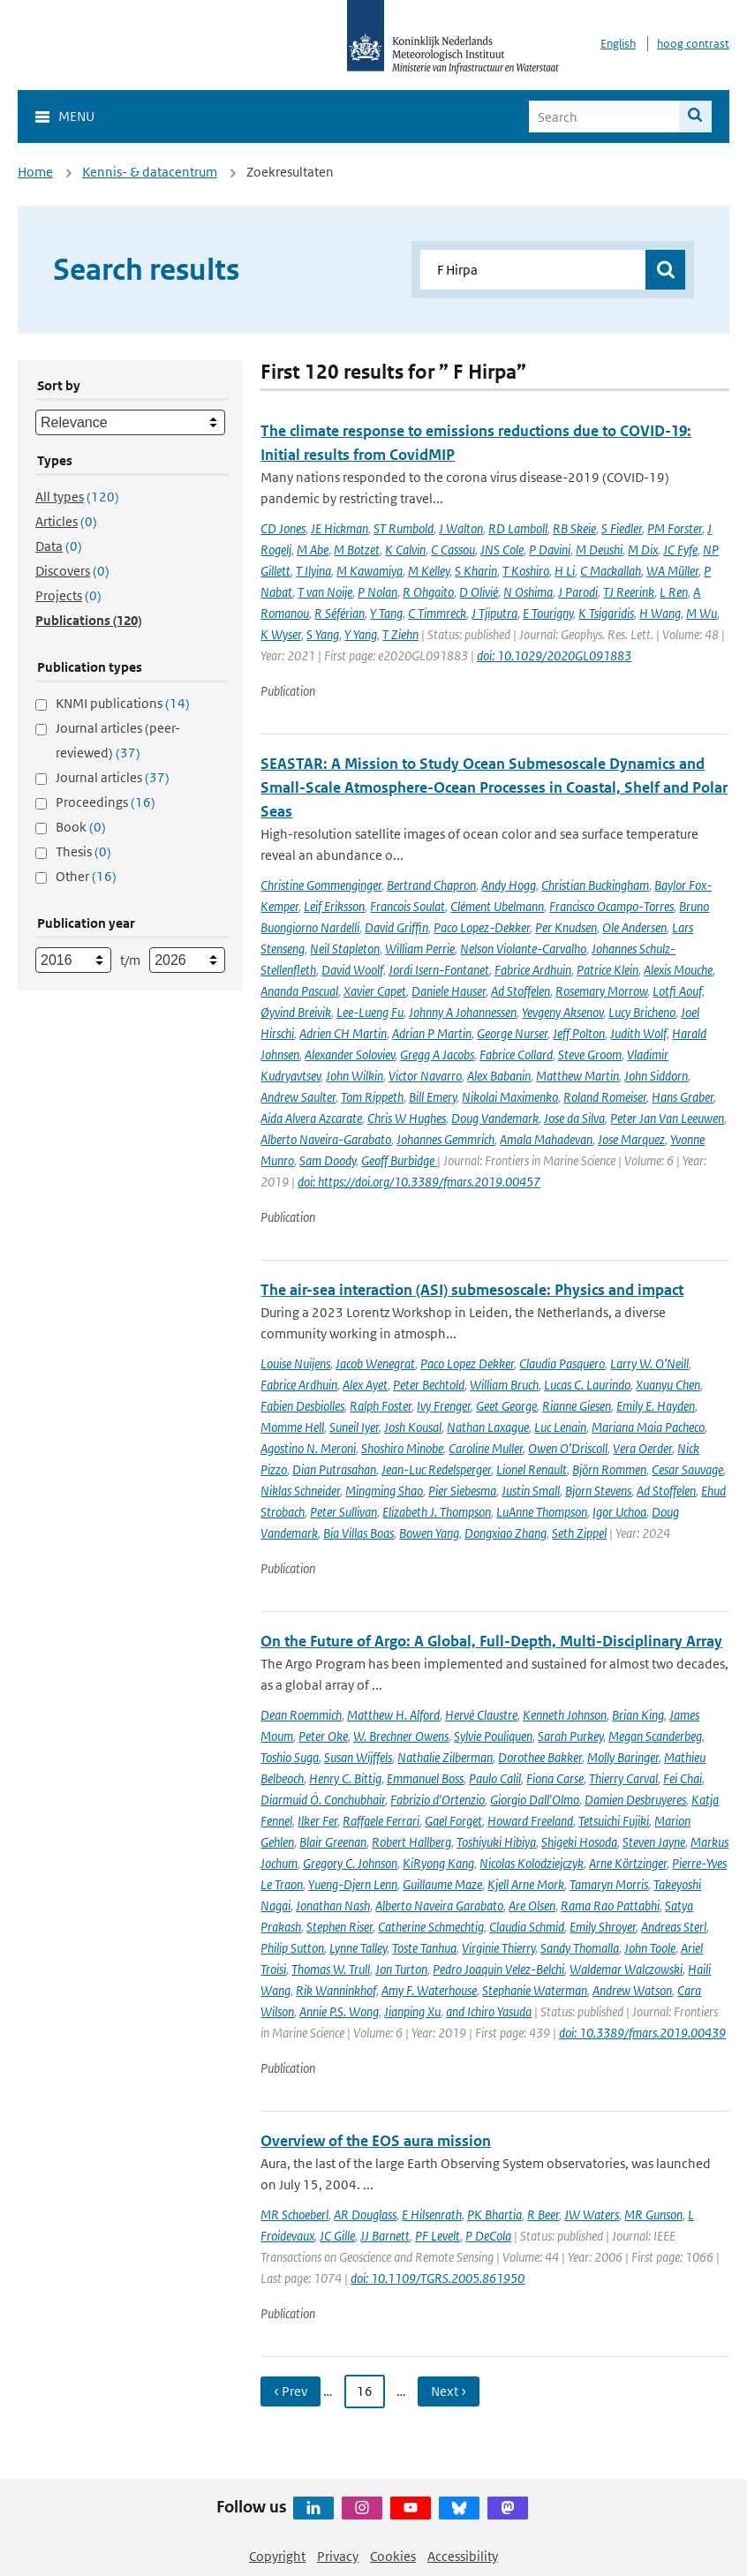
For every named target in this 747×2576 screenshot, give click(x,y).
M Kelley (428, 570)
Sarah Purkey (570, 1736)
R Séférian (339, 613)
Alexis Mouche (678, 969)
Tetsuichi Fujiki (613, 1820)
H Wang (660, 613)
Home (35, 171)
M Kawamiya (369, 570)
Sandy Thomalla (579, 1948)
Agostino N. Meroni (308, 1448)
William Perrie (420, 948)
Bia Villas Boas (358, 1533)
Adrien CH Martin (343, 1033)
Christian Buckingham (595, 885)
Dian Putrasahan (334, 1469)
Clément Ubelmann (497, 906)
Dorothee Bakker (540, 1757)
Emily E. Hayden (655, 1405)
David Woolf (352, 969)
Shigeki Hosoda (579, 1842)
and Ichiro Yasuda (489, 2011)
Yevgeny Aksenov (562, 1012)
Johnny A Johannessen (463, 1012)
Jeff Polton (579, 1033)
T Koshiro (525, 570)
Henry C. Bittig (345, 1778)
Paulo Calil (495, 1778)
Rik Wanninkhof (336, 1990)
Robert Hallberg (411, 1842)
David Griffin (396, 927)
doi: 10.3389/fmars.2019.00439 (642, 2032)
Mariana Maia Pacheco (648, 1427)
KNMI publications (123, 703)
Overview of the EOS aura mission (375, 2140)
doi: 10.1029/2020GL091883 (554, 655)
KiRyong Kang (438, 1863)
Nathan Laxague (488, 1427)
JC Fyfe (680, 549)
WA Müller (672, 570)
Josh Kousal (412, 1427)
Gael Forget (453, 1820)
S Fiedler (621, 528)
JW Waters (591, 2214)
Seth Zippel (579, 1533)
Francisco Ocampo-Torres (611, 906)
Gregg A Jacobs (437, 1054)
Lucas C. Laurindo (587, 1384)
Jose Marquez (631, 1139)
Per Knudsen (566, 927)
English (618, 43)
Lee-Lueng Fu (370, 1012)
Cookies (393, 2556)
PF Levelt (437, 2235)
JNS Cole (502, 549)
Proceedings (105, 802)
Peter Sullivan (343, 1511)
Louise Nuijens (295, 1363)
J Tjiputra (494, 613)
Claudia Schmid (526, 1926)
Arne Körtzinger (628, 1863)
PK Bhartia (494, 2214)
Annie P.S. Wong (339, 2011)
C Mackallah (610, 570)
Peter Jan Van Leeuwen (667, 1118)
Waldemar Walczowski (626, 1969)
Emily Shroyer (603, 1926)
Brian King (638, 1714)
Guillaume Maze (442, 1884)
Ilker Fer (317, 1820)
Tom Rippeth (372, 1096)
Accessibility (462, 2556)
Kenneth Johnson (565, 1714)
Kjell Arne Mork (525, 1884)
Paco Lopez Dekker (467, 1363)
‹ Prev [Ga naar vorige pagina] (290, 2391)
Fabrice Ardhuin (532, 969)
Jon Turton (401, 1969)
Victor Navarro (425, 1075)
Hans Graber (682, 1096)
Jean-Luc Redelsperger (436, 1469)
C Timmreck (437, 613)
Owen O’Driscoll (567, 1448)
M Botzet (357, 549)
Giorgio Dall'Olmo (534, 1799)
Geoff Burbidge (399, 1160)
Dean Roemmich (301, 1714)
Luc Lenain (560, 1427)
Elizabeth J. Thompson (436, 1511)
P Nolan (377, 592)
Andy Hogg (508, 885)
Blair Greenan (332, 1842)
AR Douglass (365, 2214)
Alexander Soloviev (350, 1054)
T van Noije (325, 592)
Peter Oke (323, 1736)
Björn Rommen (609, 1469)
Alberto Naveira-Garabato (325, 1139)
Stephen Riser (339, 1926)
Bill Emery (432, 1096)
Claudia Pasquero (562, 1363)
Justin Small (531, 1490)
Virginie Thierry (498, 1948)
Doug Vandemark (495, 1118)
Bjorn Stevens (598, 1490)
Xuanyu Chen (668, 1384)
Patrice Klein (607, 969)
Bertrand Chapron (431, 885)
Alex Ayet (365, 1384)
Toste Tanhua (424, 1948)
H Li (565, 570)
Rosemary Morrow (601, 991)
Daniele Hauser (448, 991)
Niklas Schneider (300, 1490)
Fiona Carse (555, 1778)
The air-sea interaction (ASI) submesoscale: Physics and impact (471, 1289)
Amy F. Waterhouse (429, 1990)
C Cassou (453, 549)
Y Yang (360, 634)
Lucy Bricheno (641, 1012)
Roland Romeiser (604, 1096)
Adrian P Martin (432, 1033)
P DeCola (488, 2235)
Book (81, 826)
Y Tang (386, 613)
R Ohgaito (428, 592)
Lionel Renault (531, 1469)
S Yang (322, 634)
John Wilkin (354, 1075)
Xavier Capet (374, 991)
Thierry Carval (623, 1778)
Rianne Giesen (576, 1405)
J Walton (461, 528)
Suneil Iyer (354, 1427)
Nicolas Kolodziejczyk (531, 1863)
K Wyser (280, 634)
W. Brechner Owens (401, 1736)
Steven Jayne (653, 1842)
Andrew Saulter (298, 1096)
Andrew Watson (632, 1990)
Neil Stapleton (345, 948)
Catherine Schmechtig (431, 1926)
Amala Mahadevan (546, 1139)
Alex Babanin (499, 1075)
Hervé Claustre (481, 1714)
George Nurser (512, 1033)
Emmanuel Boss (425, 1778)
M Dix (643, 549)
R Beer (543, 2214)
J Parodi (578, 592)
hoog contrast (693, 43)
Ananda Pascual (299, 991)
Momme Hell (292, 1427)
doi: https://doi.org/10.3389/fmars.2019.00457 (419, 1181)
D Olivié (478, 592)
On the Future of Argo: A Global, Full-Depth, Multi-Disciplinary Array (491, 1641)
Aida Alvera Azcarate (311, 1118)
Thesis (83, 851)
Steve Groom (590, 1054)
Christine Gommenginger (320, 885)
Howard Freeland (530, 1820)
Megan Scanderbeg (655, 1736)
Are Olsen (532, 1905)
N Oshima (528, 592)
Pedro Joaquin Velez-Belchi (498, 1969)
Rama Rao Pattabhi (610, 1905)
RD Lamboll (517, 528)
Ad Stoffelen (520, 991)
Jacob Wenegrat (375, 1363)
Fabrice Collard (516, 1054)
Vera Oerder (642, 1448)
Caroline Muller (486, 1448)
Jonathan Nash (333, 1905)
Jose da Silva (574, 1118)
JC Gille (337, 2235)
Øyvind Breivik (295, 1012)
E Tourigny (548, 613)
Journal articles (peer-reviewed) (118, 740)
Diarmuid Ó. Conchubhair (322, 1799)
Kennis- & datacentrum (149, 171)
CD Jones (283, 528)
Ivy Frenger (444, 1405)
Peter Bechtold (428, 1384)
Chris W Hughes (406, 1118)
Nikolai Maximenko (510, 1096)
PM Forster (674, 528)
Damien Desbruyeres (635, 1799)
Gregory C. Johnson (350, 1863)
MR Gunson (653, 2214)
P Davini (549, 549)
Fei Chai (682, 1778)
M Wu (701, 613)
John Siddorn (656, 1075)
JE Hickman (339, 528)
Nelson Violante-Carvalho (523, 948)
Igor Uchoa (619, 1511)
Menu (76, 116)
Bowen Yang (429, 1533)
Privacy (337, 2556)
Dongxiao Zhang (505, 1533)
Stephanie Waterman (534, 1990)
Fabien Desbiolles (302, 1405)
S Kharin (476, 570)
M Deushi (599, 549)
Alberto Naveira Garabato (439, 1905)
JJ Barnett (385, 2235)
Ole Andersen (634, 927)
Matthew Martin (577, 1075)
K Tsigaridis (606, 613)
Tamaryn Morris (609, 1884)
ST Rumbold (404, 528)
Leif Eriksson (334, 906)
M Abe (312, 549)
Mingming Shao (384, 1490)
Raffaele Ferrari (381, 1820)
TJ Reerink (628, 592)
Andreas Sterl (673, 1926)
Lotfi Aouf (677, 991)
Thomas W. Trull (330, 1969)
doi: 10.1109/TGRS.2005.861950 (437, 2278)
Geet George (506, 1405)
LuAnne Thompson (541, 1511)
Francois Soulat (407, 906)
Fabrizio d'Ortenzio (437, 1799)
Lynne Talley (358, 1948)
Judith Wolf (638, 1033)
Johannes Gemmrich (445, 1139)
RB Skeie (574, 528)
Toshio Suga (289, 1757)
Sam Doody (327, 1160)
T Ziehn (400, 634)
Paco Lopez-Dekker (482, 927)
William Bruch (504, 1384)
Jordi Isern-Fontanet (439, 969)
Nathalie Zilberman (445, 1757)
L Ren (674, 592)
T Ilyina (313, 570)
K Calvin (405, 549)
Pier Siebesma (462, 1490)
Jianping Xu (412, 2011)
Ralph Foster (380, 1405)
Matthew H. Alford (393, 1714)
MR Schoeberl (294, 2214)
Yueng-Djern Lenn (352, 1884)
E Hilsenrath (432, 2214)
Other (86, 876)
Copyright (277, 2556)
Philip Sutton (292, 1948)
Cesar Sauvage (687, 1469)
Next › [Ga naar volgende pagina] (448, 2391)
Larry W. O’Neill (649, 1363)
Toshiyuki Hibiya (496, 1842)
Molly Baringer (623, 1757)
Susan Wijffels (358, 1757)
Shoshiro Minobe (402, 1448)
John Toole (649, 1948)
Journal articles (113, 777)
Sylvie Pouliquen (493, 1736)
